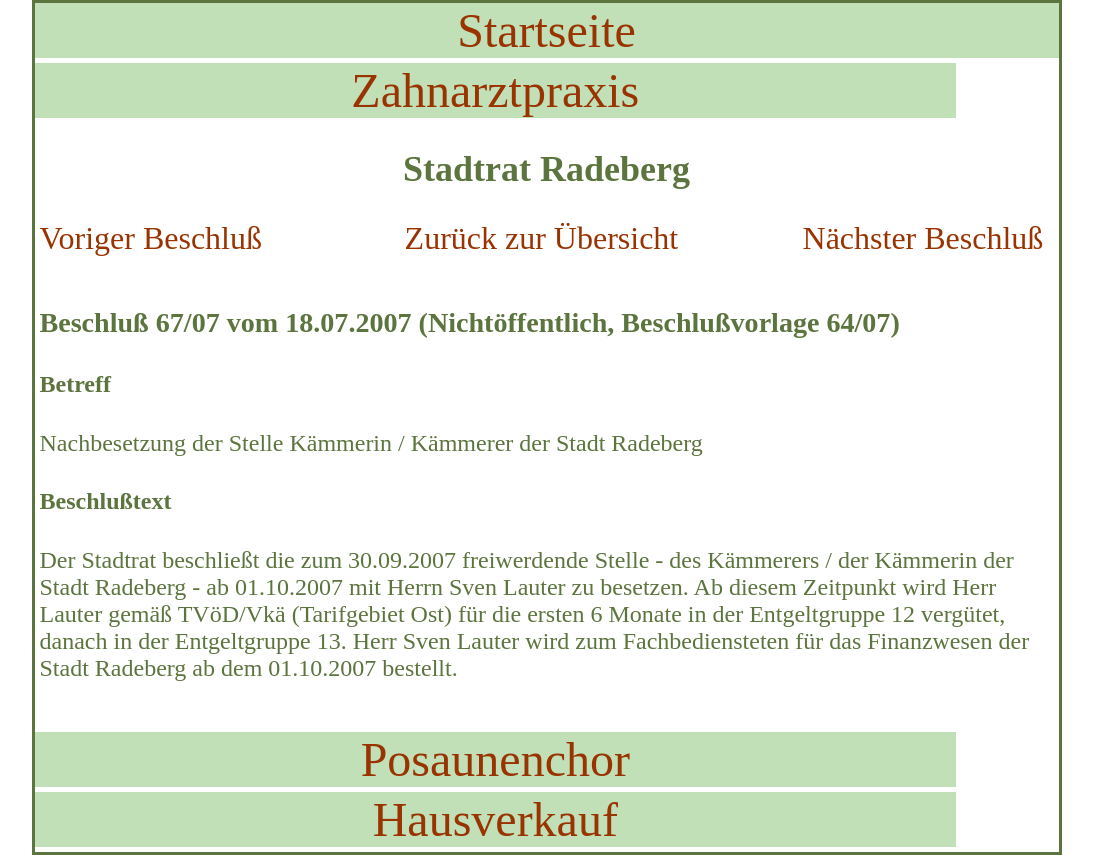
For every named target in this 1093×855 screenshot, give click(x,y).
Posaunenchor (495, 759)
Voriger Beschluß (151, 238)
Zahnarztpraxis (495, 90)
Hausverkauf (495, 819)
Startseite (546, 30)
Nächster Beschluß (923, 238)
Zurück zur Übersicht (542, 238)
